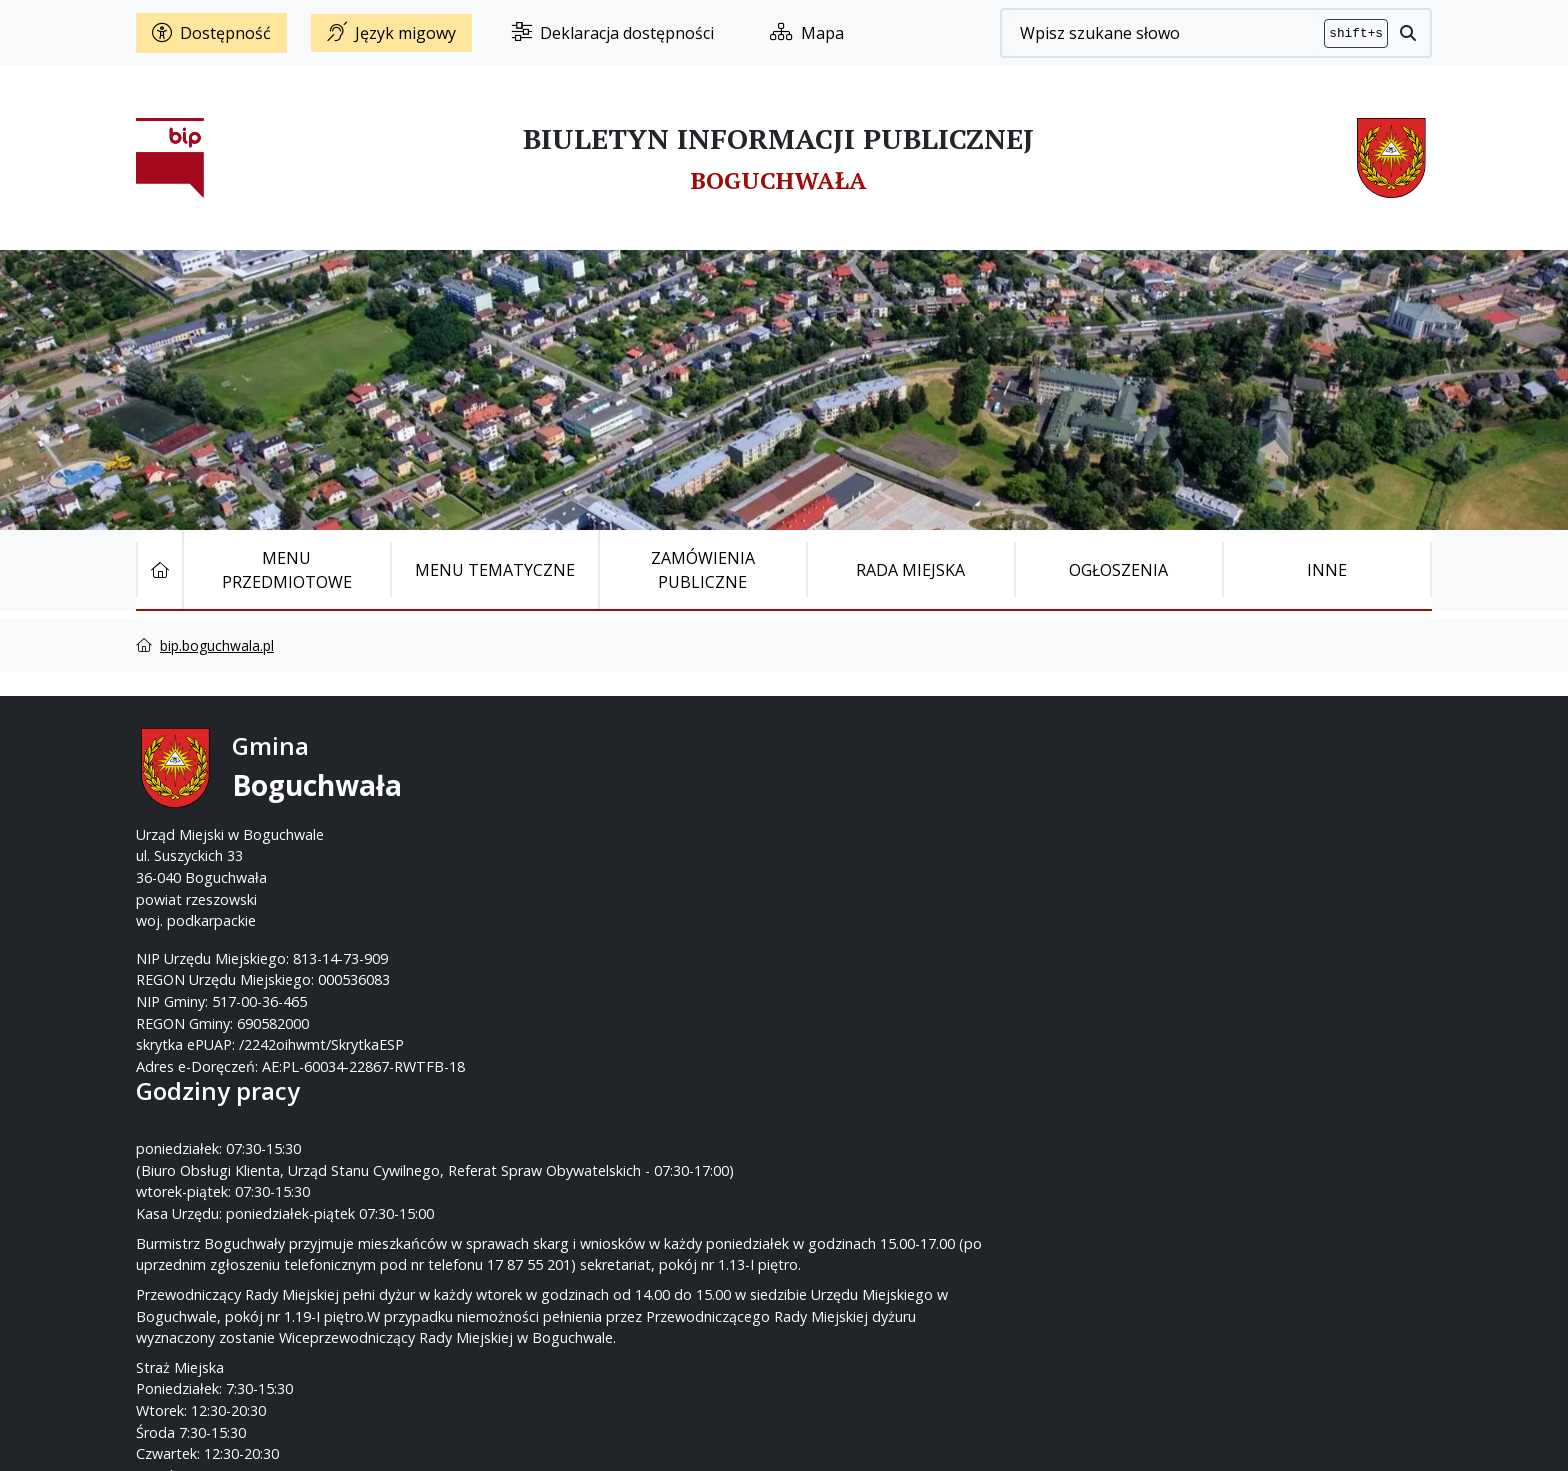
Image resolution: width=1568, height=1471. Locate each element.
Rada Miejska (910, 570)
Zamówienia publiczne (703, 570)
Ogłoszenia (1118, 570)
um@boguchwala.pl (907, 834)
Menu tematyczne (495, 570)
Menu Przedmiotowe (287, 570)
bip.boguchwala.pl (217, 645)
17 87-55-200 (863, 791)
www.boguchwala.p (860, 855)
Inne (1327, 570)
